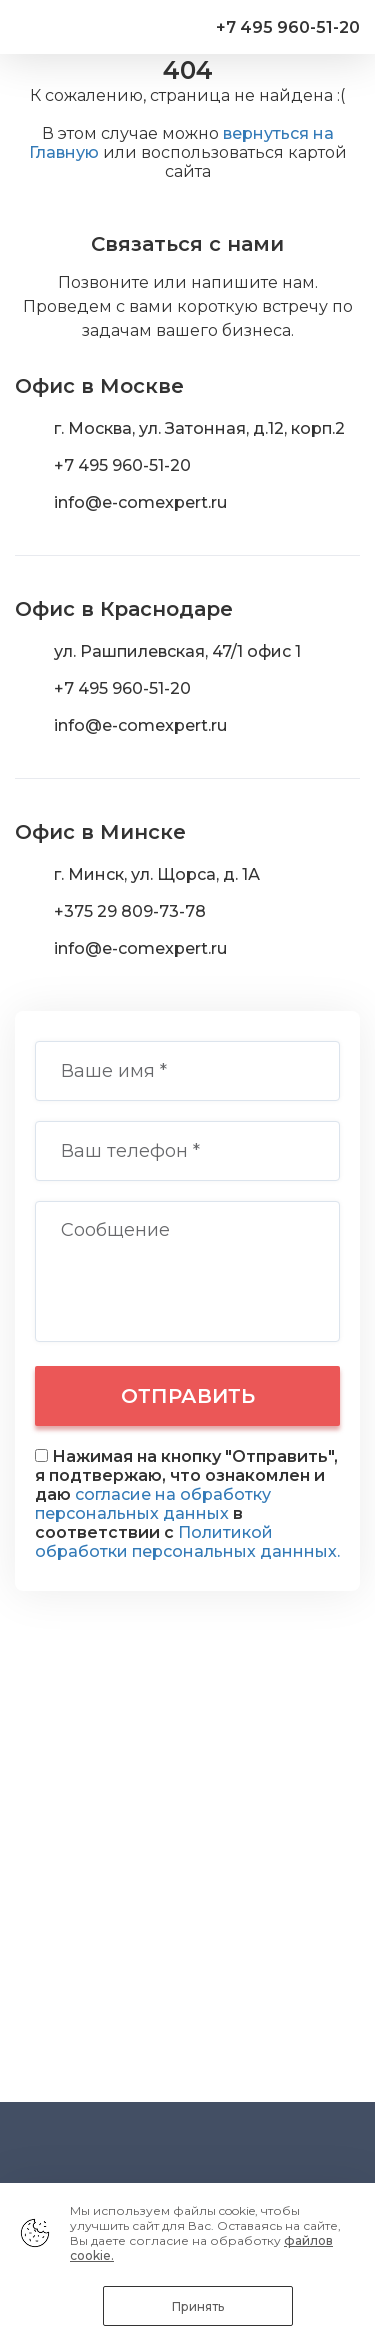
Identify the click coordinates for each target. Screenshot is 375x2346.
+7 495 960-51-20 (288, 27)
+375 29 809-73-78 (130, 911)
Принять (198, 2306)
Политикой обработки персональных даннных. (187, 1542)
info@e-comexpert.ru (140, 502)
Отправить (188, 1396)
